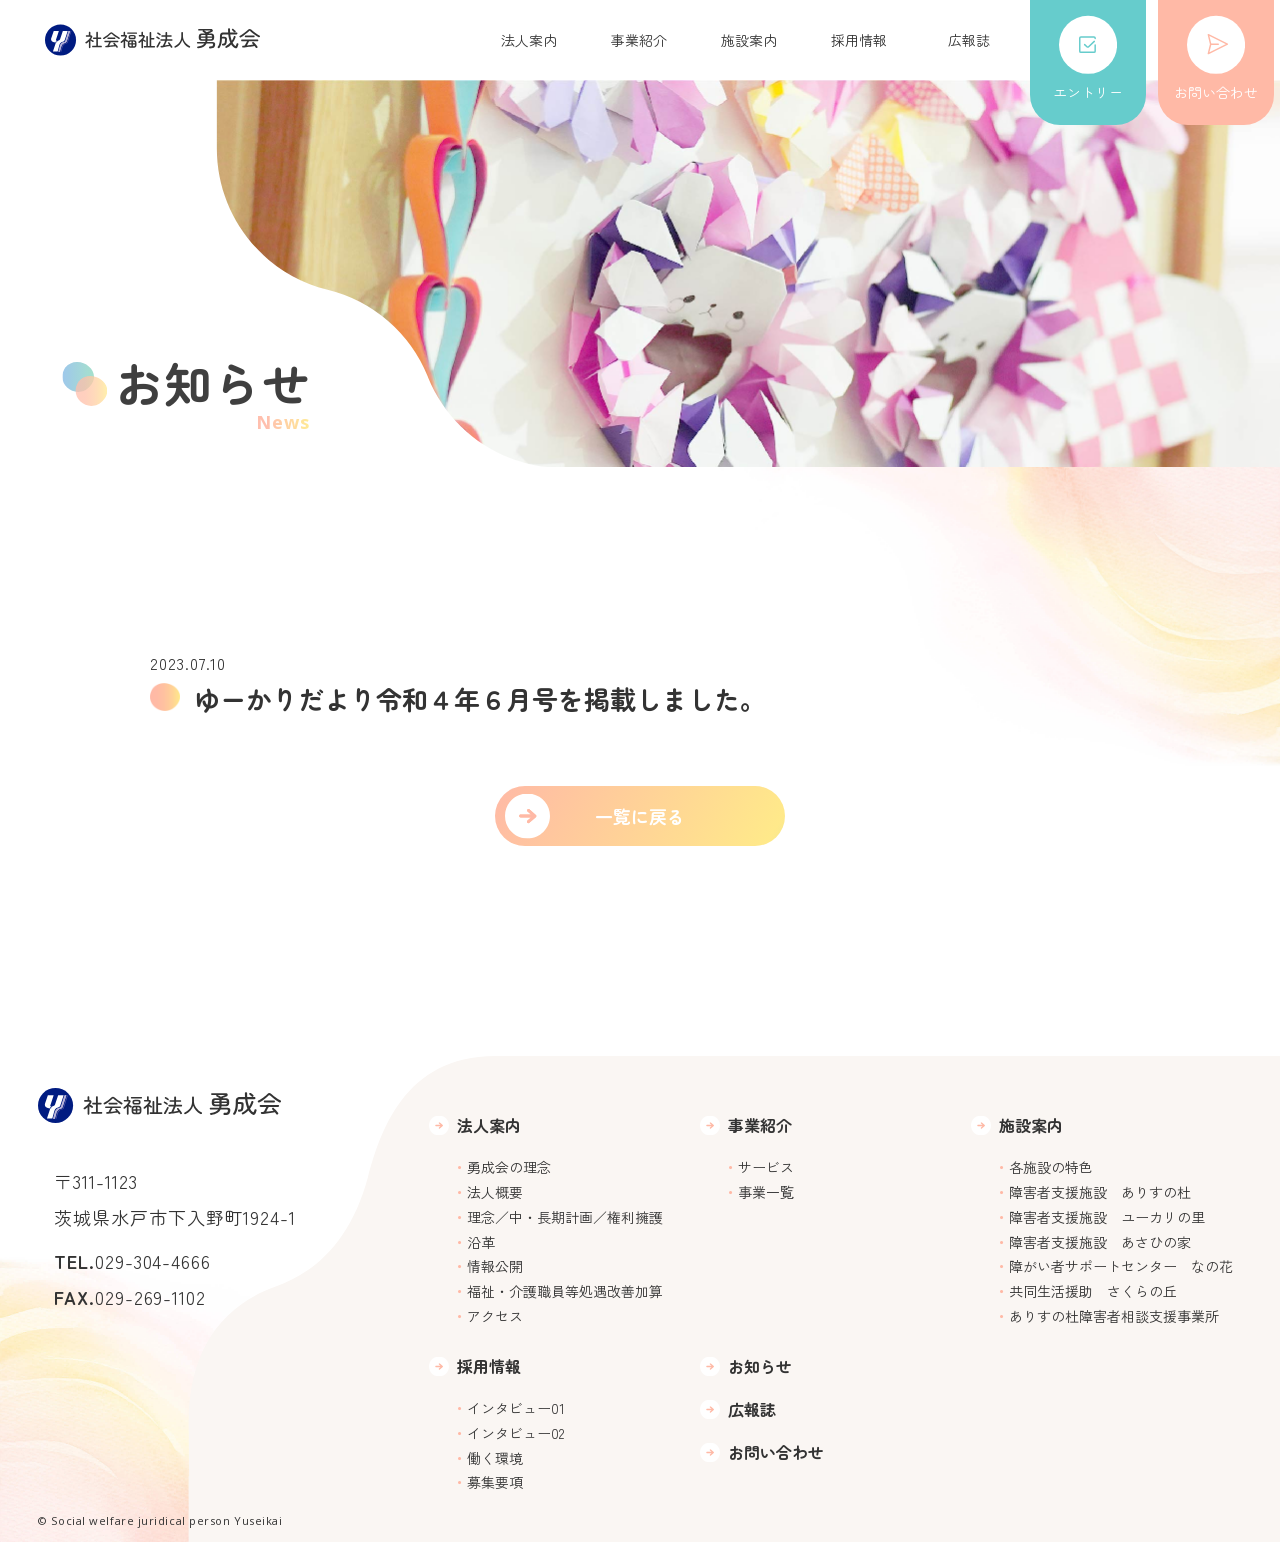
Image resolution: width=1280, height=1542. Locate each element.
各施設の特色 (1051, 1167)
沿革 (481, 1242)
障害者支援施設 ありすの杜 (1100, 1192)
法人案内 (529, 40)
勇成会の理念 (509, 1167)
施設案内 (749, 40)
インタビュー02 (515, 1433)
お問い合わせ (1216, 58)
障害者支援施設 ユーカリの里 (1107, 1217)
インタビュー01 (516, 1408)
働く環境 (495, 1458)
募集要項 (495, 1482)
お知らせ (760, 1366)
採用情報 (859, 40)
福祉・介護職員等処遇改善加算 (565, 1291)
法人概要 (495, 1192)
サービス (766, 1167)
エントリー (1088, 58)
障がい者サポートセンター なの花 (1121, 1266)
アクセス (495, 1316)
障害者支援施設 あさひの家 (1100, 1242)
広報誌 (969, 40)
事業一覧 (766, 1192)
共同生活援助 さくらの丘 (1093, 1291)
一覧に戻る (640, 816)
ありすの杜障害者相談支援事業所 (1114, 1316)
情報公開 (495, 1266)
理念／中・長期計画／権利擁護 (565, 1217)
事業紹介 (639, 40)
